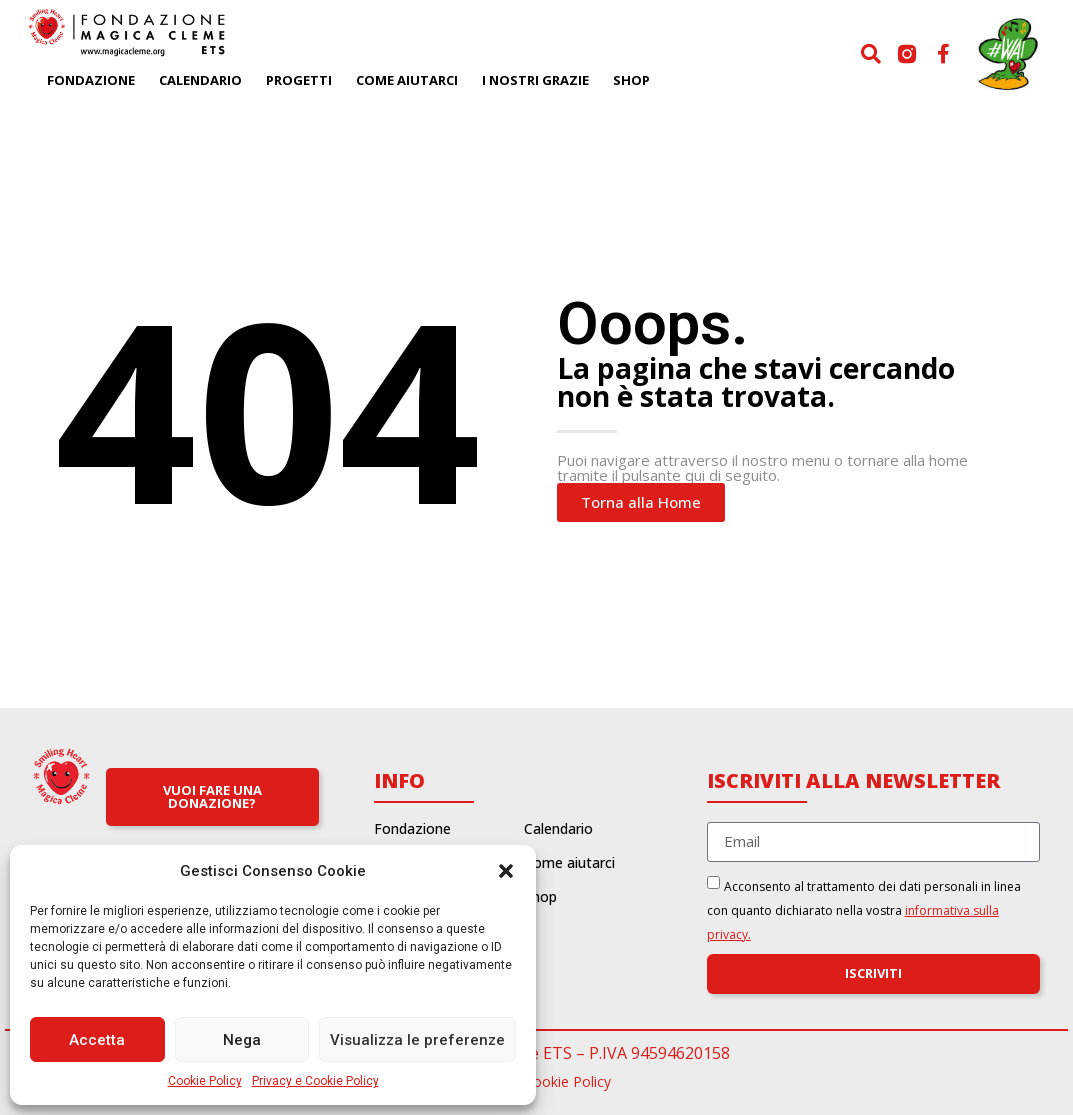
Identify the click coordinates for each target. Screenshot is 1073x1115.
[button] (506, 871)
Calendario (200, 80)
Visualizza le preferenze (417, 1040)
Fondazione (91, 80)
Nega (242, 1040)
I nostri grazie (535, 80)
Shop (631, 80)
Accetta (97, 1040)
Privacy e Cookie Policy (315, 1081)
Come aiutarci (407, 80)
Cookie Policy (205, 1081)
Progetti (299, 80)
